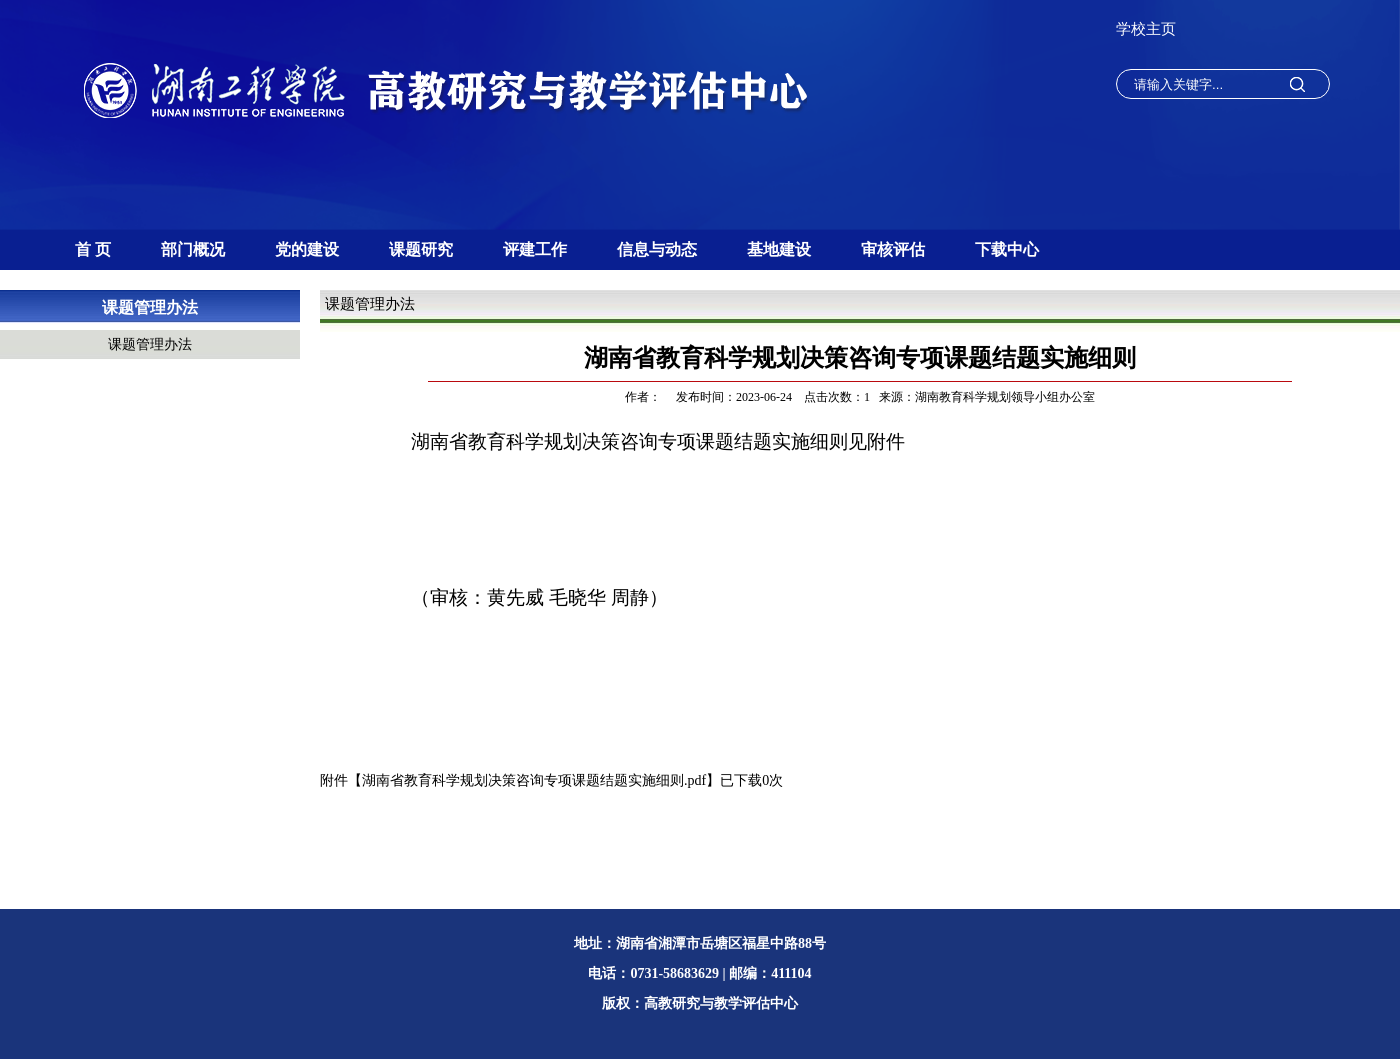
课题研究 (421, 249)
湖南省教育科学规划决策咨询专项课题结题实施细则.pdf (534, 780)
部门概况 (193, 249)
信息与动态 (657, 249)
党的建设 (307, 249)
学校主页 (1146, 29)
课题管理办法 (150, 307)
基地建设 (779, 249)
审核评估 (893, 249)
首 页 (93, 249)
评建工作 (535, 249)
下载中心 (1007, 249)
